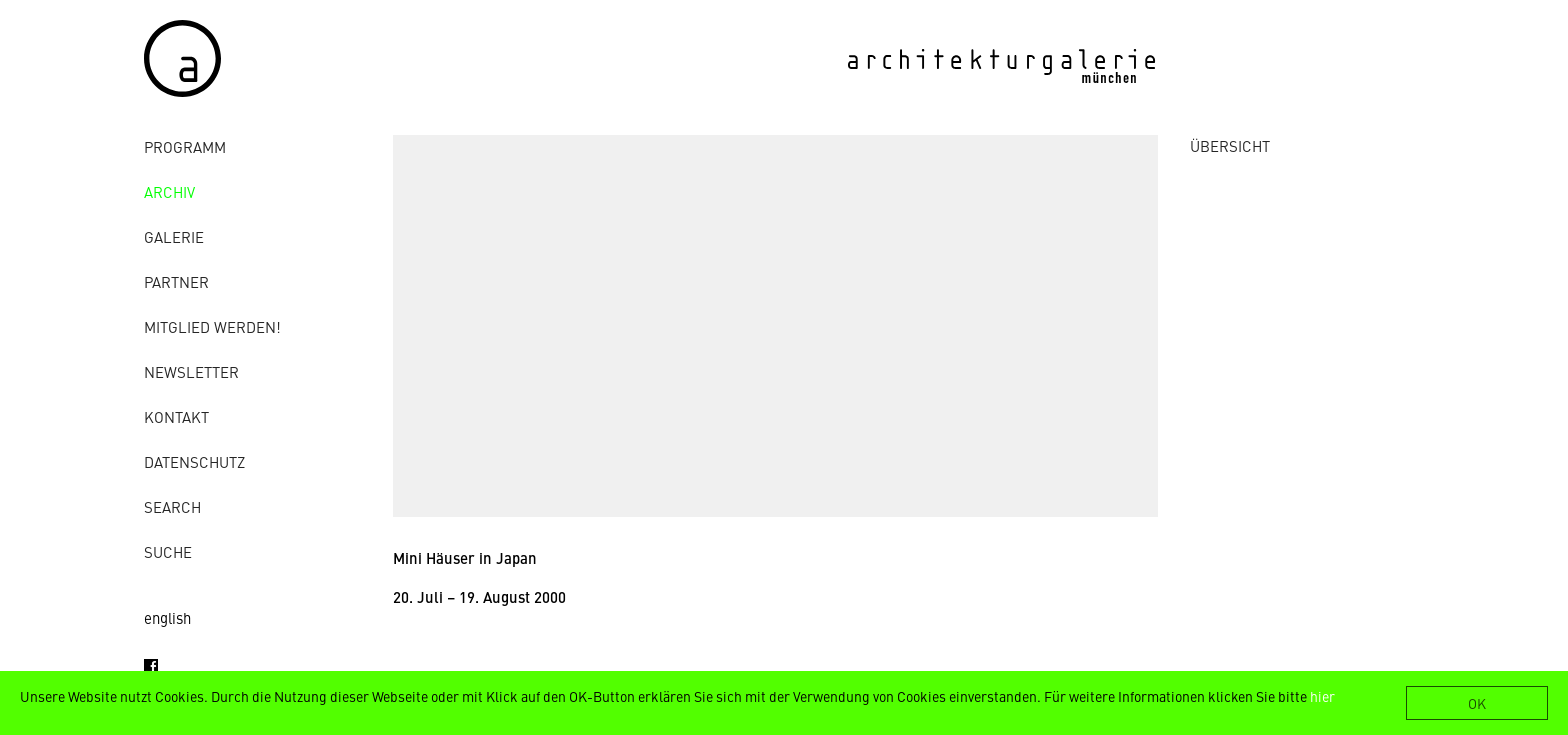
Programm (185, 146)
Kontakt (176, 416)
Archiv (169, 191)
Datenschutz (194, 461)
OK (1477, 703)
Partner (176, 281)
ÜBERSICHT (1230, 145)
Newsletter (191, 371)
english (167, 617)
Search (172, 506)
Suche (168, 551)
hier (1322, 696)
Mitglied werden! (212, 326)
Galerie (174, 236)
